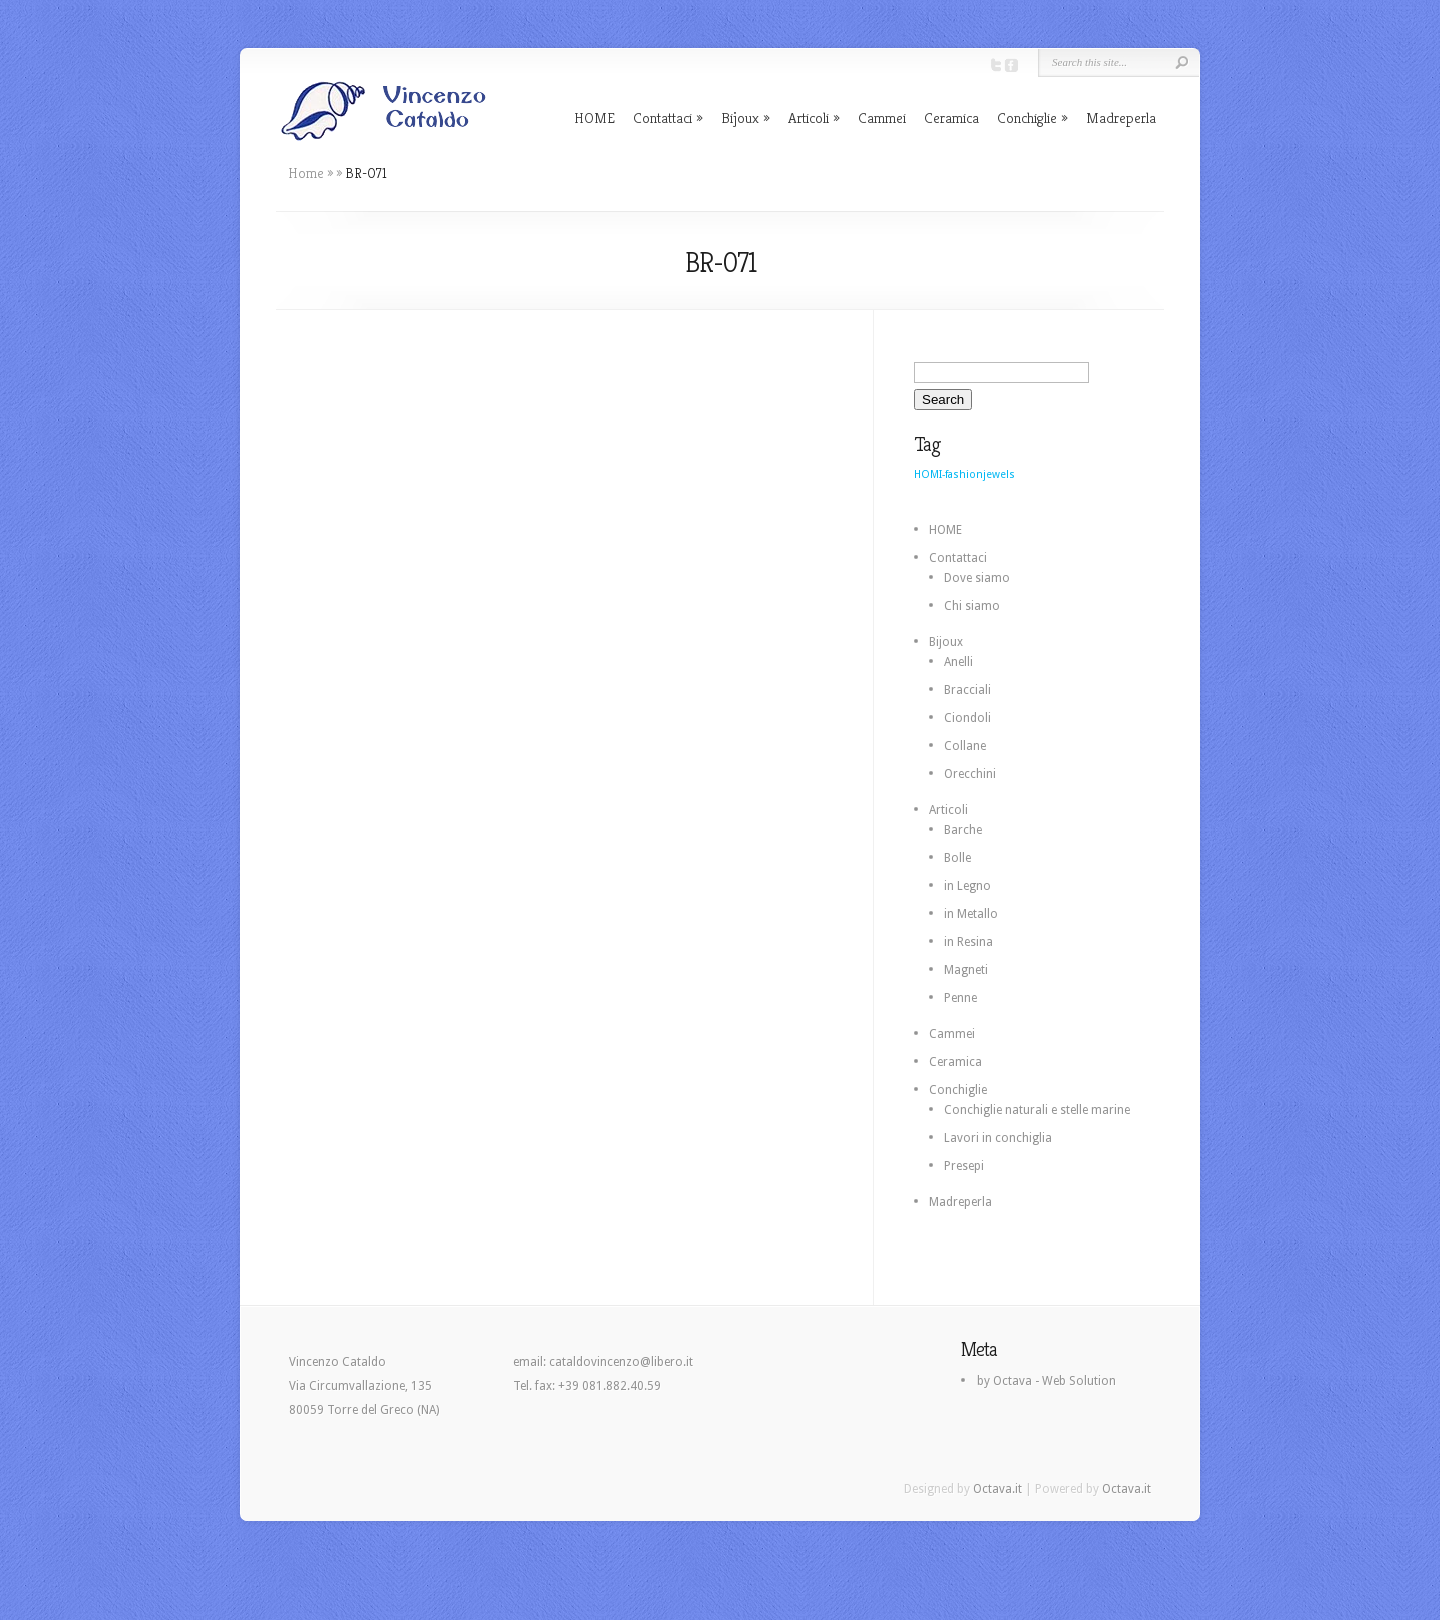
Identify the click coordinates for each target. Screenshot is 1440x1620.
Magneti (966, 970)
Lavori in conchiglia (998, 1138)
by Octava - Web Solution (1046, 1381)
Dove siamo (977, 578)
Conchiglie (1027, 117)
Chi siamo (972, 606)
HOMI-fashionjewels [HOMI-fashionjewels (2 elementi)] (964, 474)
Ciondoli (967, 718)
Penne (960, 998)
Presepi (964, 1166)
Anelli (958, 662)
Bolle (957, 858)
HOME (594, 117)
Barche (963, 830)
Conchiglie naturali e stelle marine (1037, 1110)
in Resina (968, 942)
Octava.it (997, 1489)
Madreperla (1121, 117)
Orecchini (970, 774)
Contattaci (662, 117)
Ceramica (951, 117)
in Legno (967, 886)
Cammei (882, 117)
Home (306, 173)
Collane (965, 746)
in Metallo (971, 914)
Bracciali (967, 690)
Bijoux (740, 117)
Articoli (808, 117)
